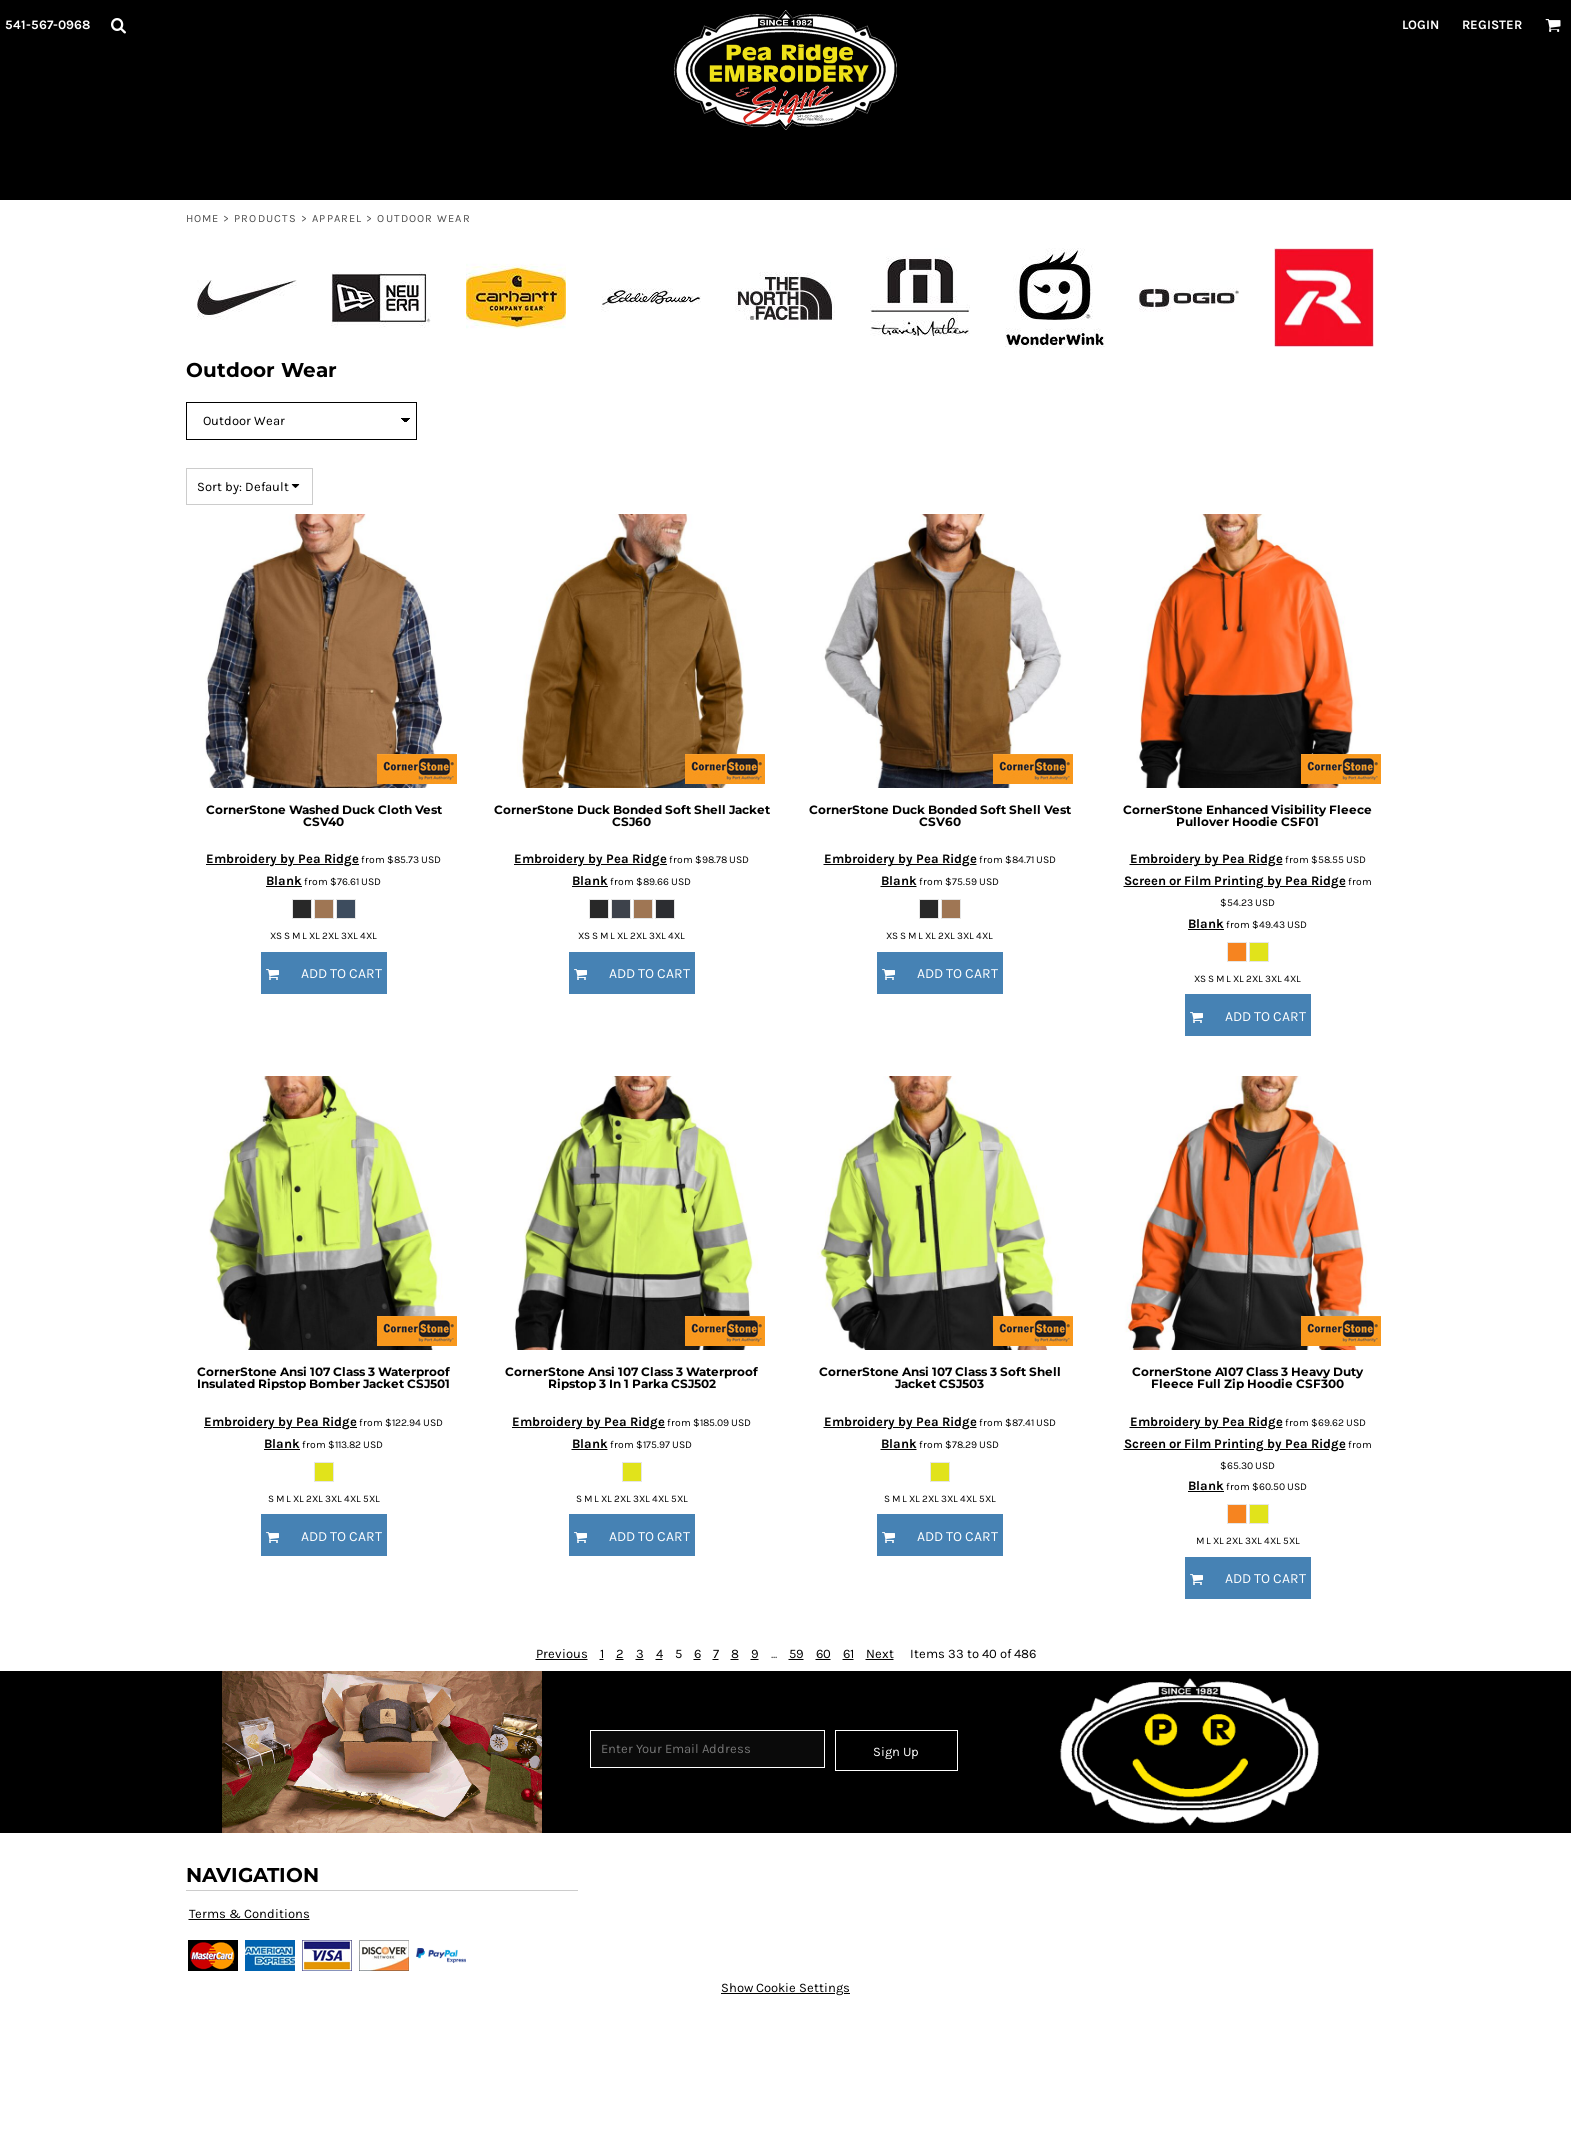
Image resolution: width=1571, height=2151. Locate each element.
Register (1492, 24)
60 (823, 1653)
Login (1420, 24)
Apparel (337, 218)
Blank (284, 880)
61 (848, 1653)
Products (265, 218)
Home (202, 218)
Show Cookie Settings (785, 1987)
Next (880, 1653)
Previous (562, 1653)
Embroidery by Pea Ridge (282, 858)
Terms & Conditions (249, 1913)
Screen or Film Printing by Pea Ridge (1235, 880)
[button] (118, 25)
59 (796, 1653)
